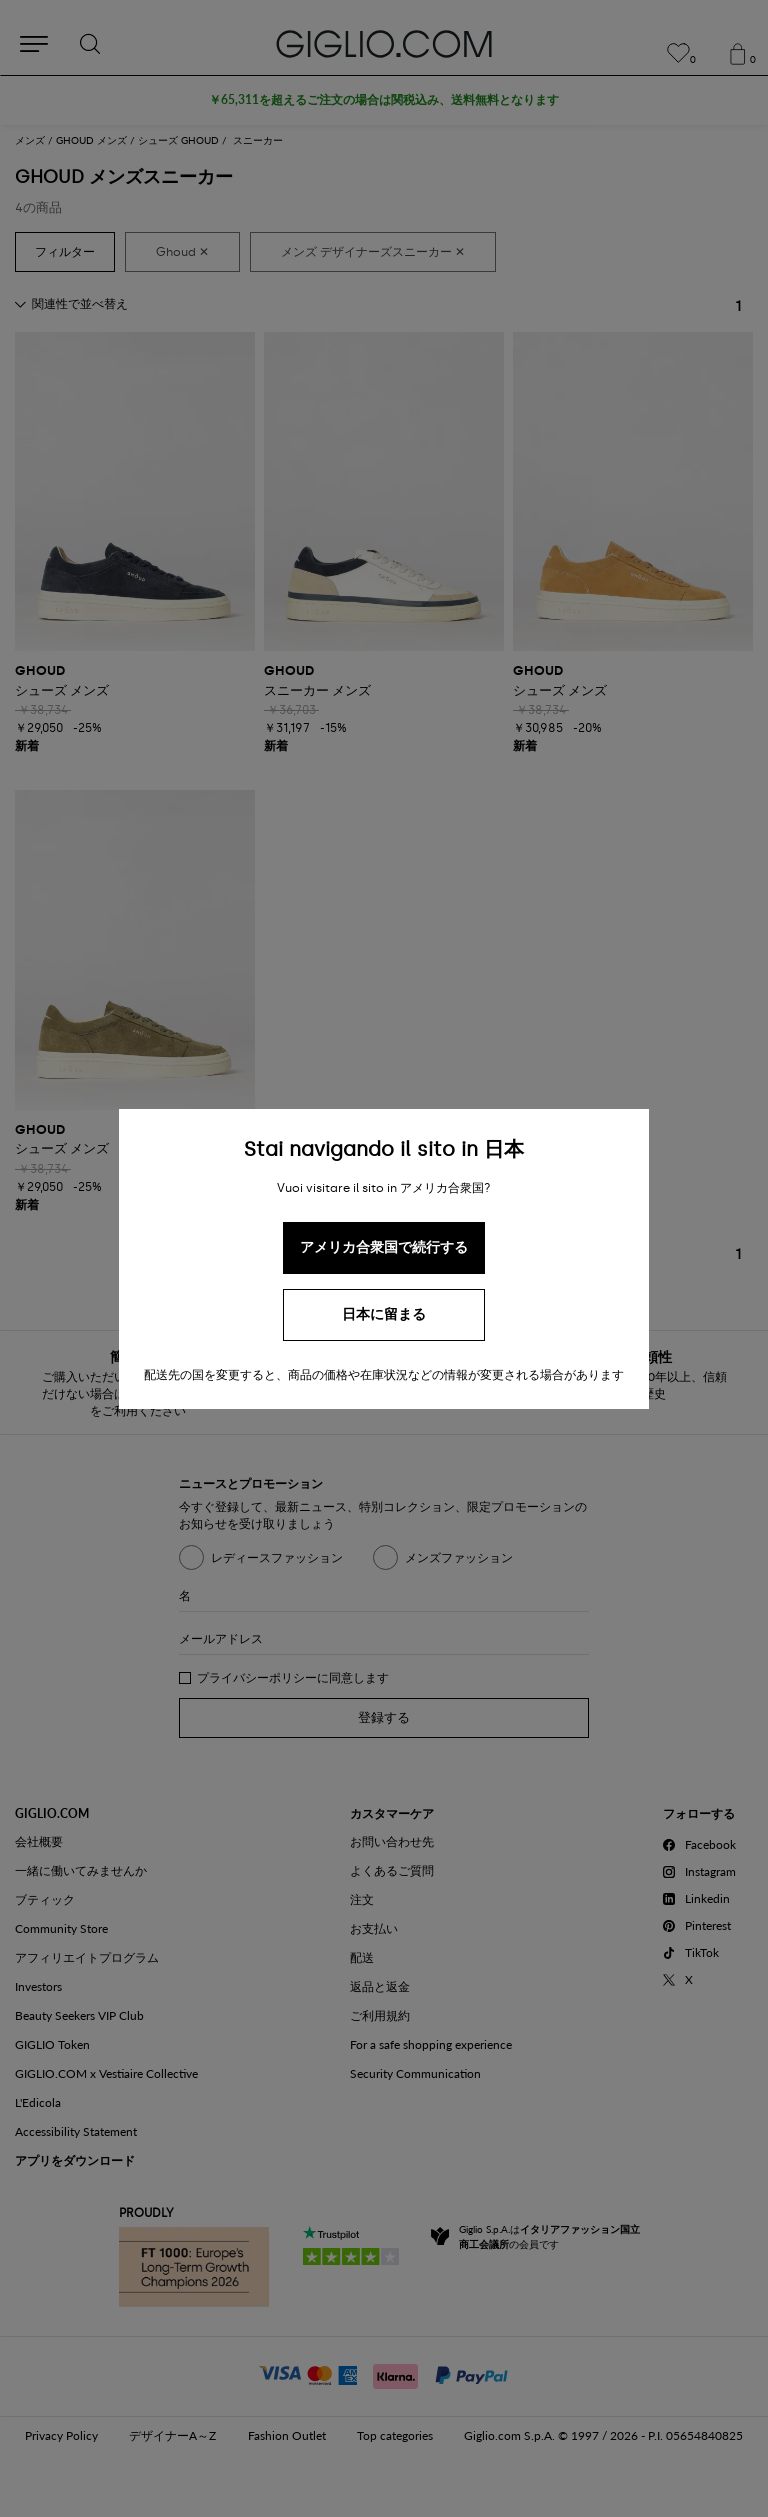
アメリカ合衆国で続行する (384, 1247)
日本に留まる (384, 1314)
